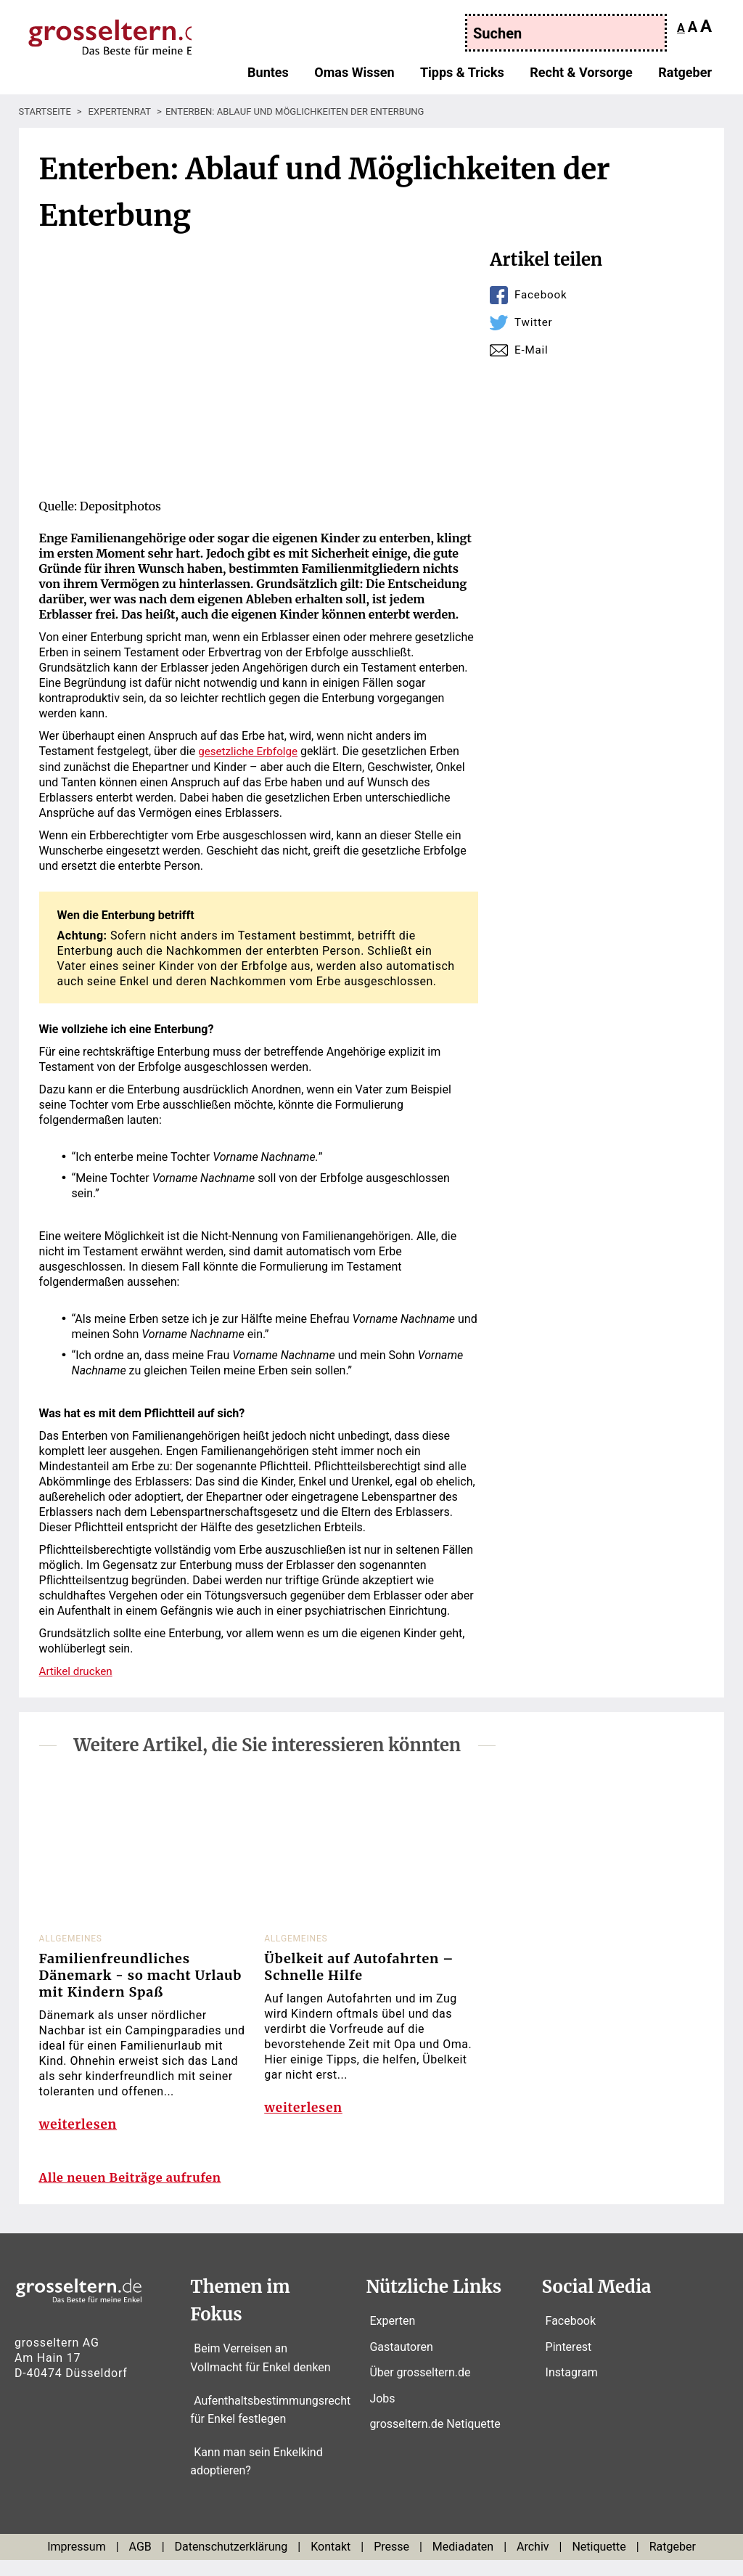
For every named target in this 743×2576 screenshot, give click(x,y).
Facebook (542, 294)
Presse (391, 2563)
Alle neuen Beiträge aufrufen (138, 2193)
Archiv (533, 2563)
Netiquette (598, 2563)
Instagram (572, 2389)
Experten (392, 2337)
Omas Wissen (354, 75)
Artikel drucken (78, 1670)
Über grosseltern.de (419, 2389)
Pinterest (569, 2363)
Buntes (268, 75)
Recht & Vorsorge (581, 75)
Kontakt (330, 2563)
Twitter (534, 322)
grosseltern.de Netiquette (434, 2440)
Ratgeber (685, 75)
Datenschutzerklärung (231, 2563)
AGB (140, 2563)
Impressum (76, 2563)
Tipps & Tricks (462, 75)
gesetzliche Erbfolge (250, 751)
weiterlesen (79, 2130)
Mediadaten (462, 2563)
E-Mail (532, 349)
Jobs (382, 2414)
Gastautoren (400, 2363)
